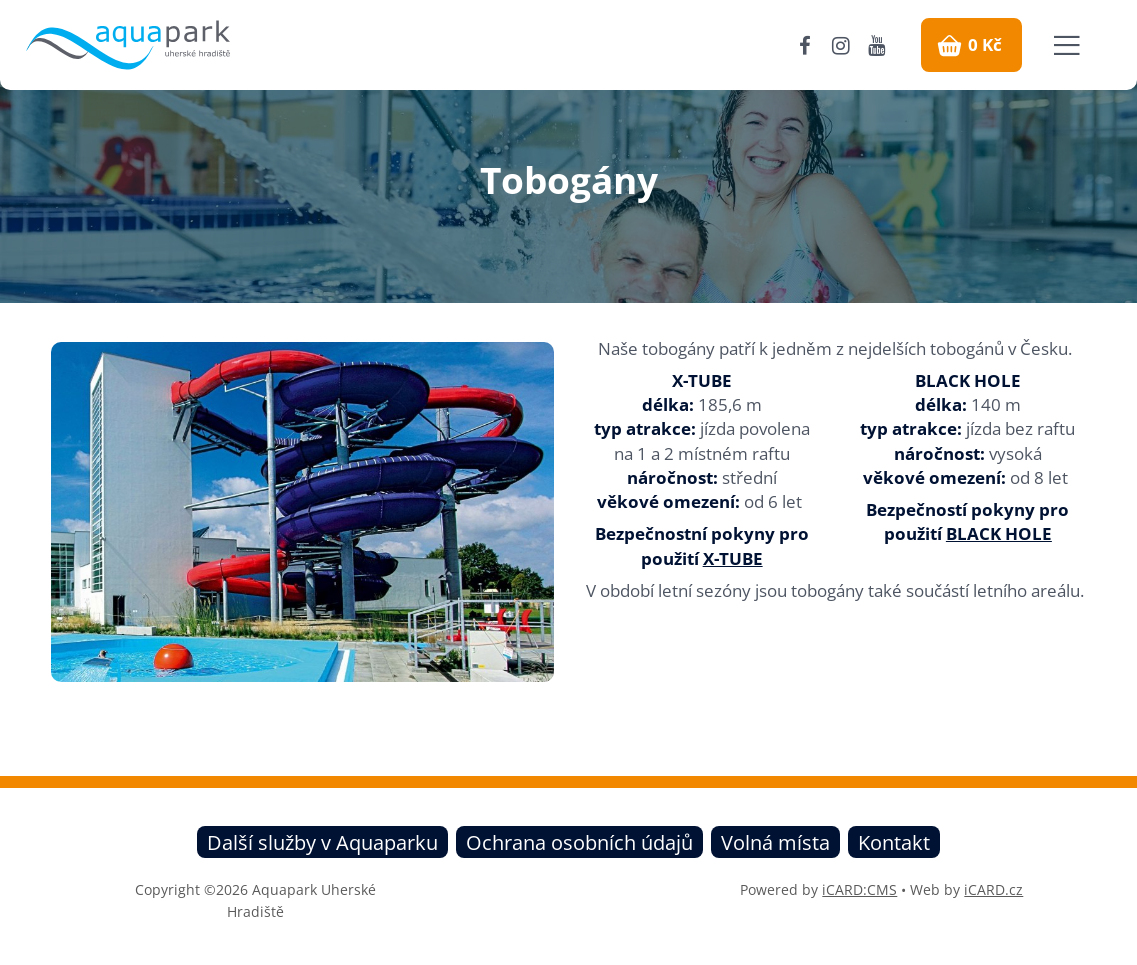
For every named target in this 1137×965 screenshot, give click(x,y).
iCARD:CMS (859, 889)
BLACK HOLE (999, 533)
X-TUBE (733, 558)
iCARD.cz (993, 889)
